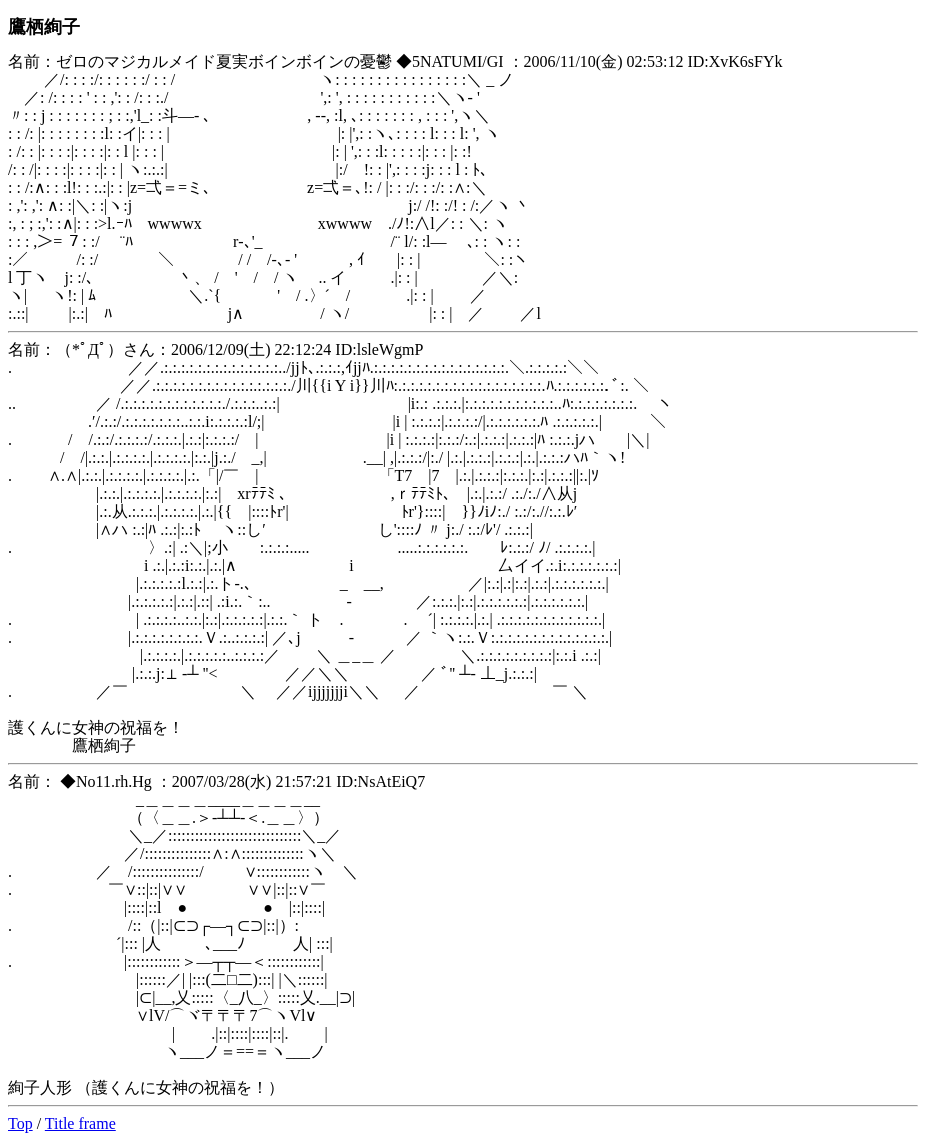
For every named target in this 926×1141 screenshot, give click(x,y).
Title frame (80, 1123)
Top (20, 1123)
